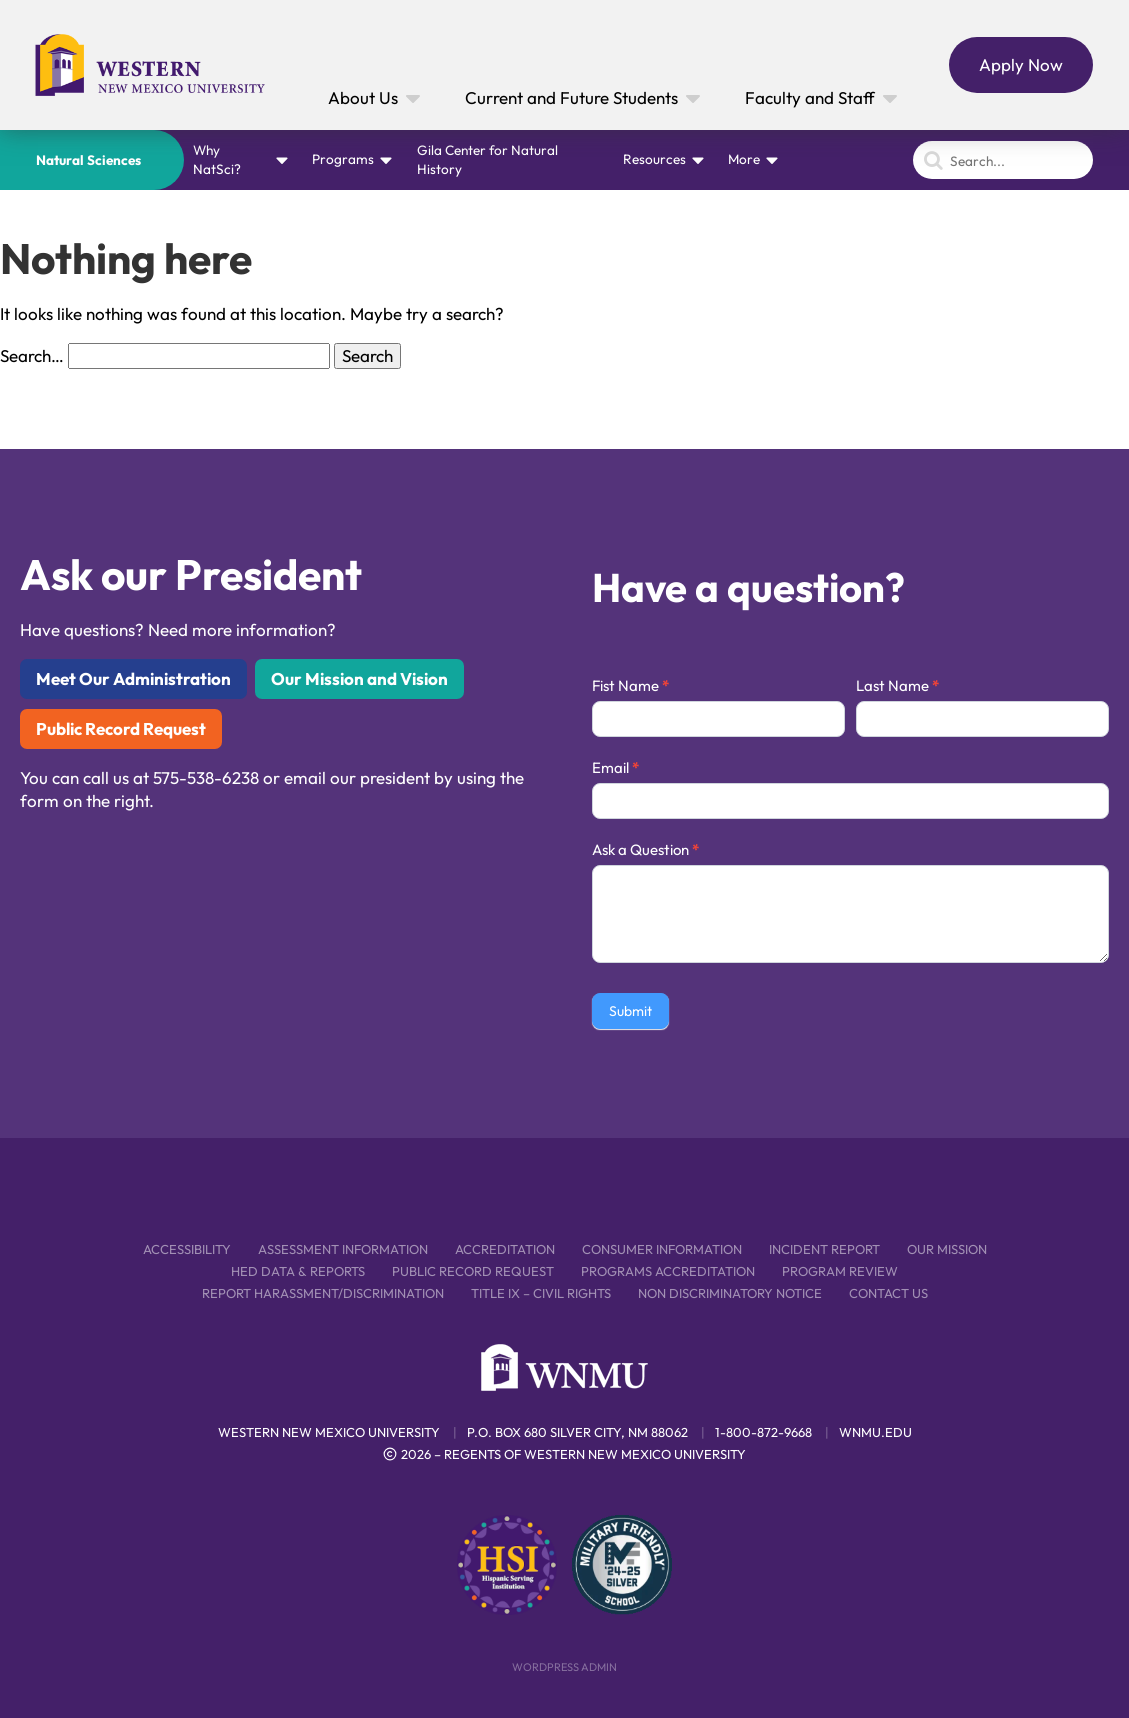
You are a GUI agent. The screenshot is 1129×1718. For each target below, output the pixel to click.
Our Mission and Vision (359, 678)
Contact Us (888, 1293)
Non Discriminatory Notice (730, 1293)
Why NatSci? (217, 159)
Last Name (897, 685)
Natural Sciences (88, 160)
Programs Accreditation (668, 1271)
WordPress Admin (564, 1667)
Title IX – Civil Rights (541, 1293)
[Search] (1003, 160)
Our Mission (947, 1249)
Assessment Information (343, 1249)
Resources (654, 159)
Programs (343, 159)
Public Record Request (121, 728)
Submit (630, 1011)
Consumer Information (662, 1249)
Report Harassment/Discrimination (323, 1293)
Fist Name (630, 685)
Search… (32, 355)
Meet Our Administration (133, 678)
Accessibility (187, 1249)
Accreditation (505, 1249)
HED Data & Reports (298, 1271)
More (744, 159)
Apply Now (1021, 64)
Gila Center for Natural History (487, 159)
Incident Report (824, 1249)
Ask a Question (645, 849)
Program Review (840, 1271)
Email (615, 767)
